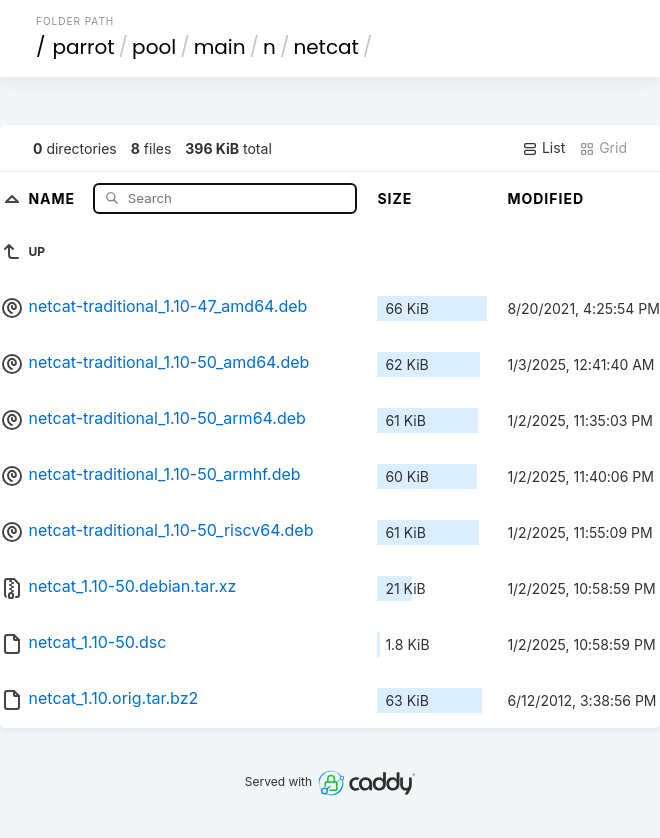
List (543, 148)
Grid (603, 148)
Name (53, 197)
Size (394, 198)
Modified (545, 198)
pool (154, 47)
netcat (325, 47)
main (220, 47)
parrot (84, 47)
